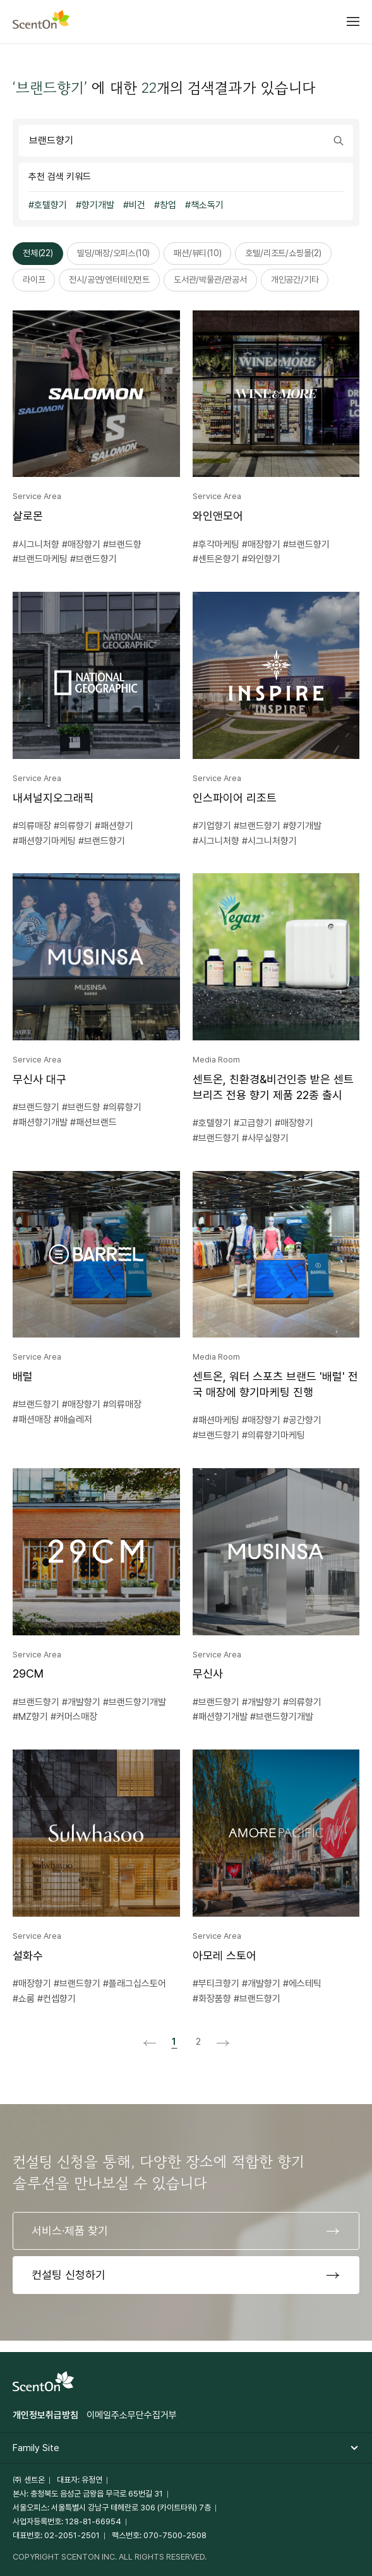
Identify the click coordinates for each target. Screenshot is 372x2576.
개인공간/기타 (295, 279)
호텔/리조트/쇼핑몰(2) (283, 253)
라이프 (34, 279)
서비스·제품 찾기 (70, 2230)
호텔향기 (50, 205)
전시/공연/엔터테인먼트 (109, 279)
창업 (168, 205)
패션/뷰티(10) (197, 253)
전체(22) (38, 253)
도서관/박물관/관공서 (210, 279)
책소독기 (207, 205)
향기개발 (97, 205)
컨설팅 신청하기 (68, 2274)
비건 (137, 205)
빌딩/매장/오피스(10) (113, 253)
